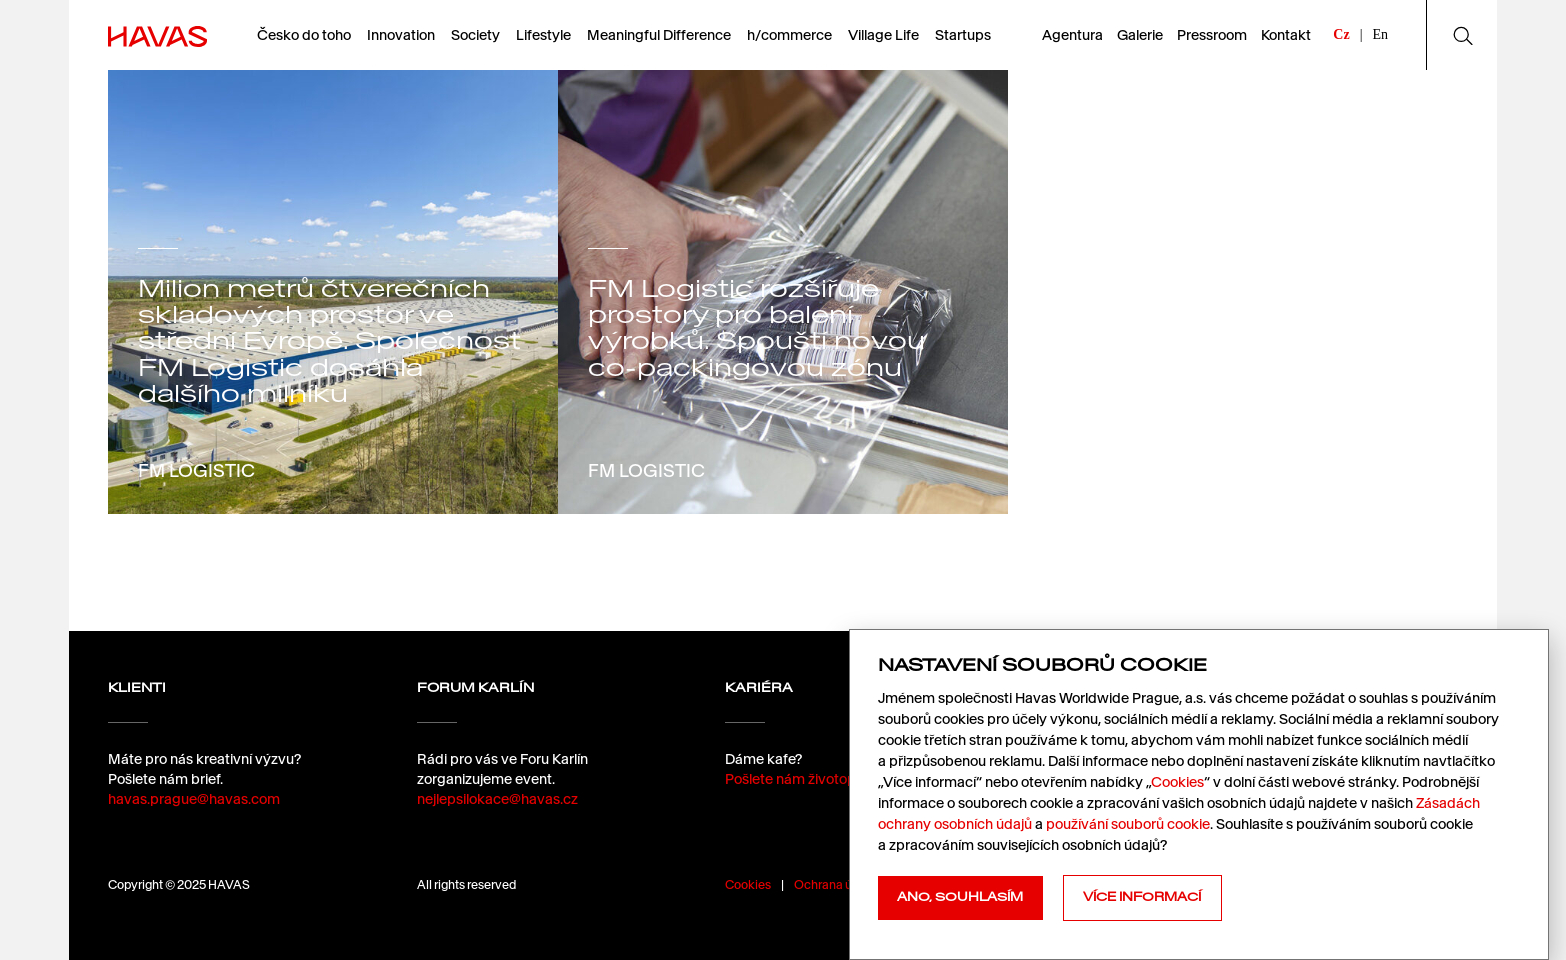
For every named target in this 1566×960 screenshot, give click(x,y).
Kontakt (1286, 35)
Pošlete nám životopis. (797, 779)
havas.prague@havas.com (194, 799)
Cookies (748, 884)
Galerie (1140, 35)
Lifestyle (543, 35)
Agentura (1072, 35)
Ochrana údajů (835, 884)
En (1380, 34)
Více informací (1142, 897)
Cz (1341, 34)
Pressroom (1212, 35)
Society (475, 35)
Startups (963, 35)
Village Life (883, 35)
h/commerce (789, 35)
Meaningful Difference (659, 35)
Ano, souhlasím (960, 897)
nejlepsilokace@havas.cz (497, 799)
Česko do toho (304, 35)
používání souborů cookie (1128, 824)
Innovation (401, 35)
